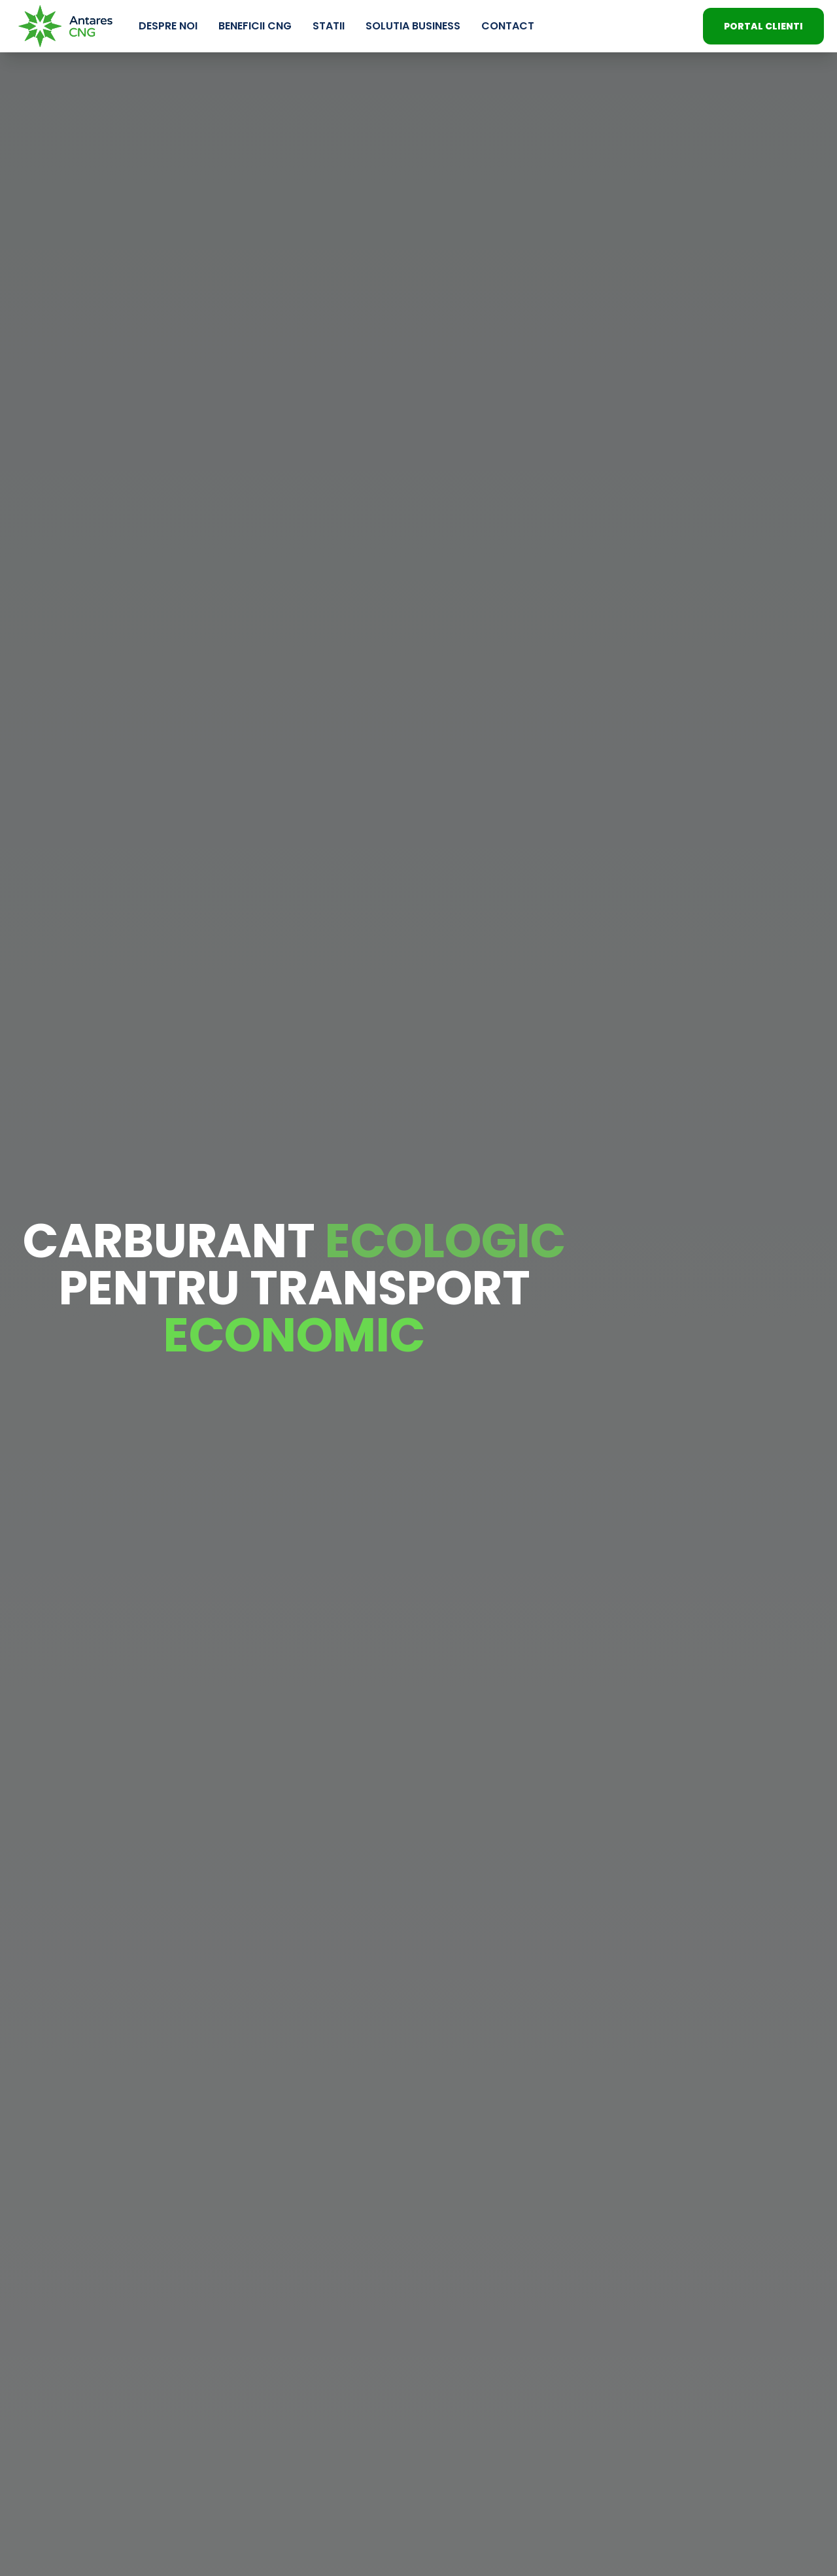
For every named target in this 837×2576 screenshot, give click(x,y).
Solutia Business (413, 25)
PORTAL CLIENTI (763, 26)
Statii (329, 25)
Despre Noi (168, 25)
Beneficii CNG (255, 25)
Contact (507, 25)
